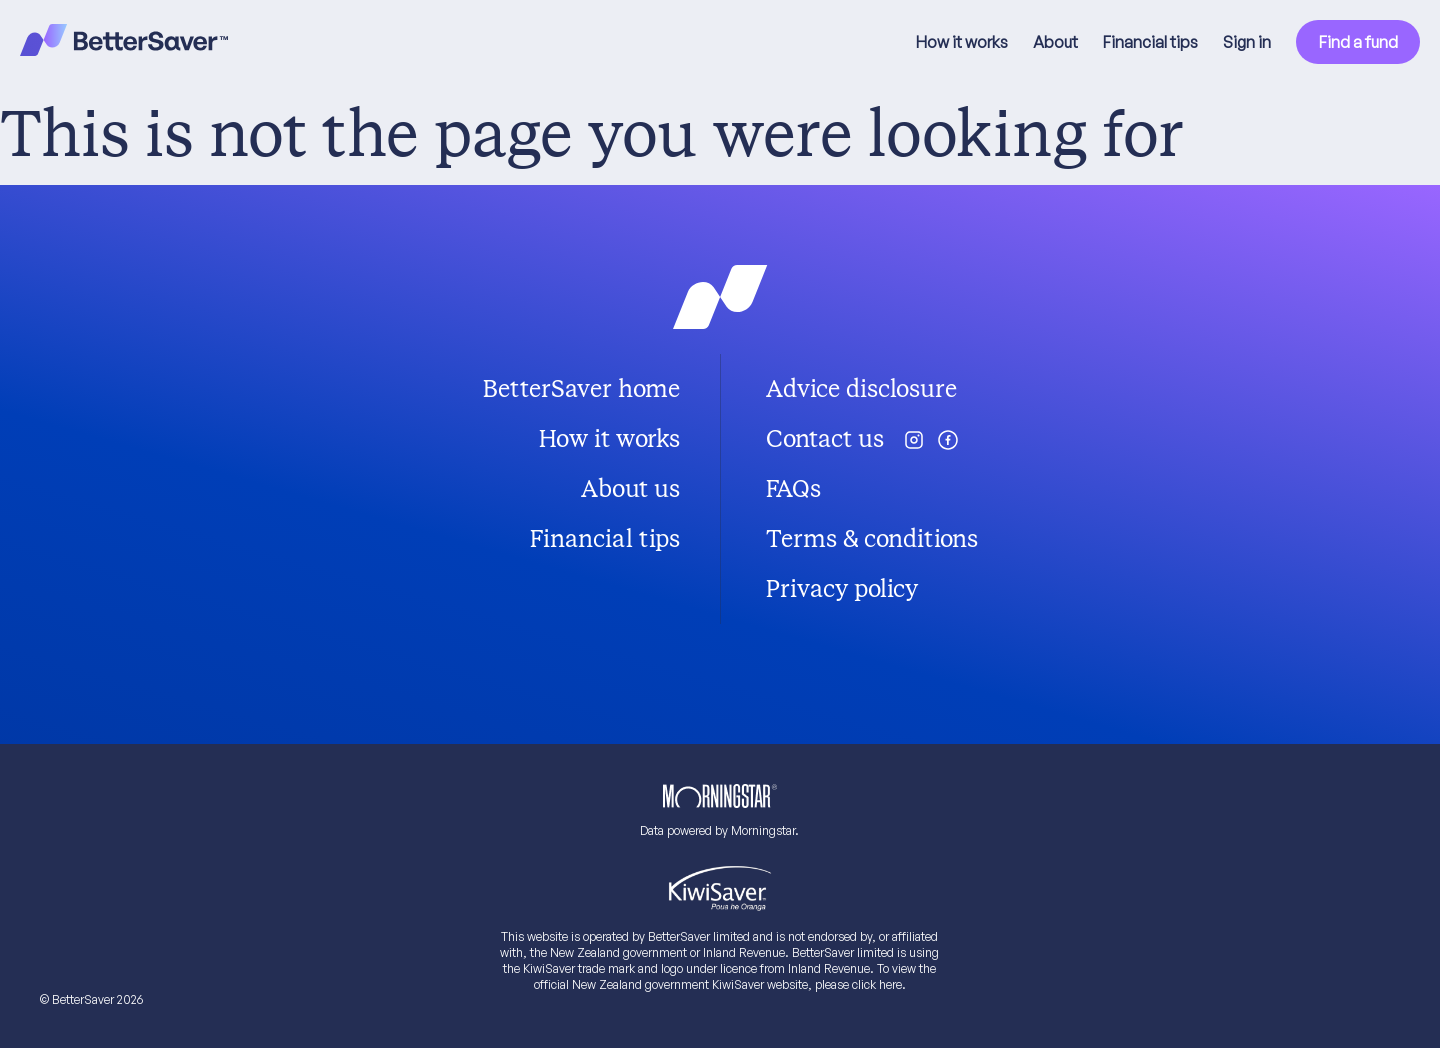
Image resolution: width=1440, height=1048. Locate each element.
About (1055, 42)
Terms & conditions (872, 539)
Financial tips (1150, 42)
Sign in (1247, 42)
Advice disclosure (861, 389)
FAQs (793, 489)
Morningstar (763, 830)
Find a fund (1358, 42)
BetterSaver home (581, 389)
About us (630, 489)
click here (877, 984)
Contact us (825, 439)
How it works (962, 42)
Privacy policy (842, 589)
